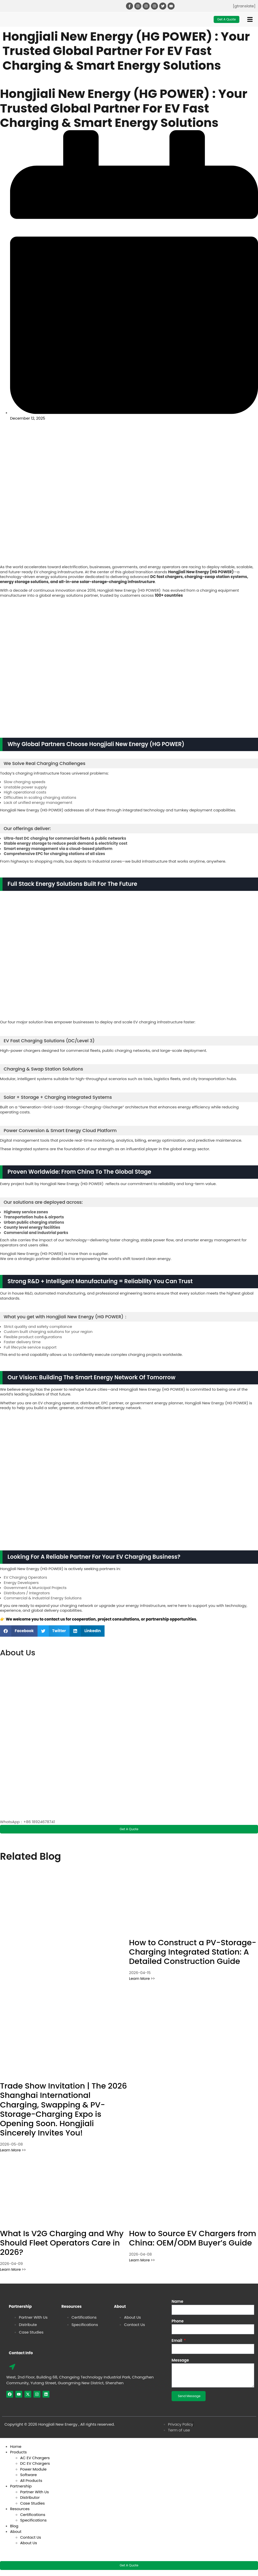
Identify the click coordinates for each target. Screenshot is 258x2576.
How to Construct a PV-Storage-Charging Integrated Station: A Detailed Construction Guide (192, 1952)
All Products (31, 2480)
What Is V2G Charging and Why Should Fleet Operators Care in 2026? (62, 2243)
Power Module (33, 2469)
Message (180, 2360)
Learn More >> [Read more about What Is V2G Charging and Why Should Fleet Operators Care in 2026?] (13, 2269)
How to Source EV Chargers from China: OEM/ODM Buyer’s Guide (192, 2238)
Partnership (21, 2486)
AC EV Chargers (35, 2457)
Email (177, 2340)
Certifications (32, 2514)
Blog (14, 2526)
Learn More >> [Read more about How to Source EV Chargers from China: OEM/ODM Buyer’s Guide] (142, 2260)
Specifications (33, 2520)
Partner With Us (34, 2492)
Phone (178, 2321)
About (15, 2531)
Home (15, 2446)
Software (28, 2474)
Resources (19, 2508)
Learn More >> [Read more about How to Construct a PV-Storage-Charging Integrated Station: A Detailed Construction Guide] (142, 1978)
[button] (19, 1631)
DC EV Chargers (35, 2463)
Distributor (30, 2497)
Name (177, 2301)
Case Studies (32, 2503)
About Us (28, 2542)
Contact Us (30, 2537)
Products (18, 2452)
